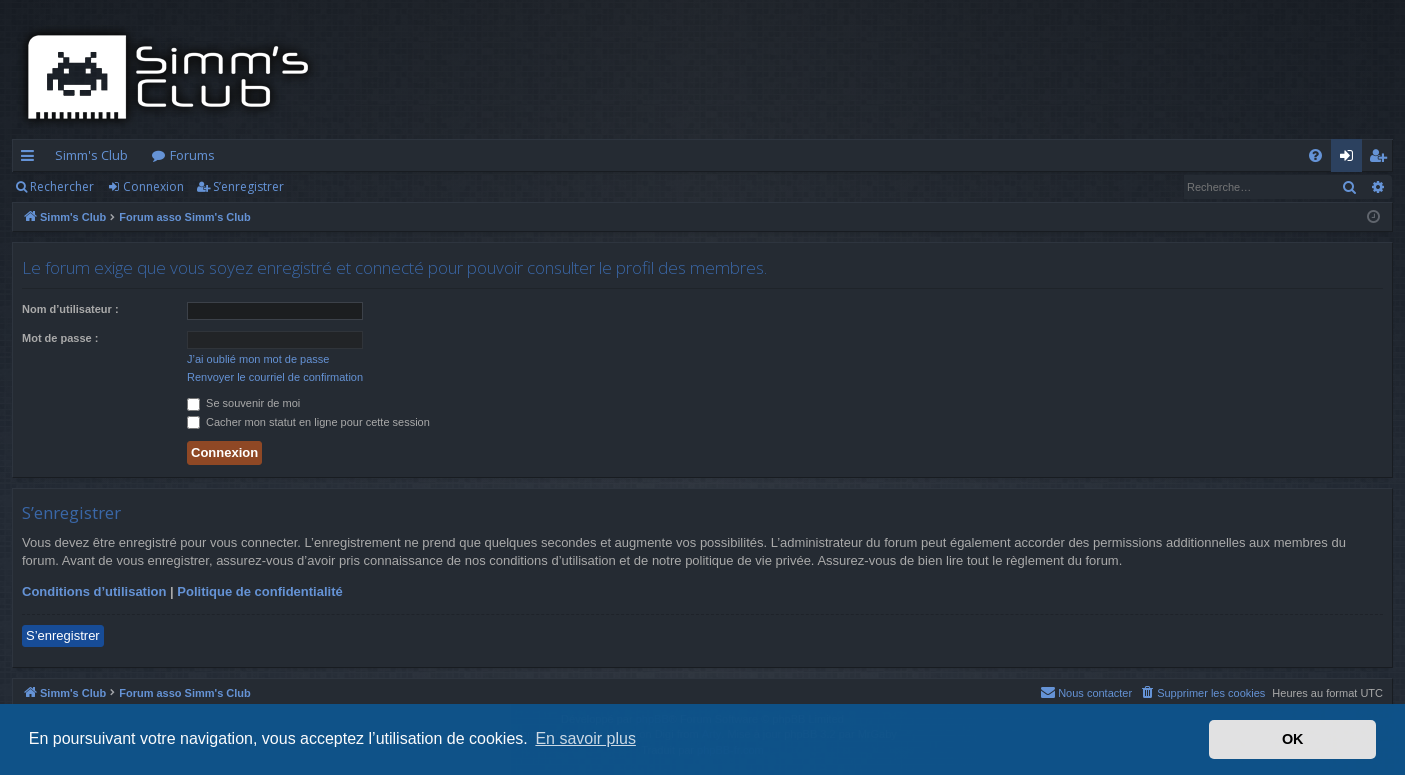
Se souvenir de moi (243, 403)
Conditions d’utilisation (94, 591)
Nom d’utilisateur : (70, 309)
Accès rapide (31, 159)
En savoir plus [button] (585, 738)
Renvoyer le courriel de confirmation (275, 377)
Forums (192, 155)
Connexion (153, 186)
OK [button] (1293, 739)
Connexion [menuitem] (1350, 159)
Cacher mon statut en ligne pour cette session (308, 422)
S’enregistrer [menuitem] (1381, 159)
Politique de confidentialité (259, 591)
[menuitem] (1315, 155)
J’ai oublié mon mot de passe (258, 359)
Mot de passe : (60, 338)
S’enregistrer (248, 186)
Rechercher (62, 186)
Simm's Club (91, 155)
